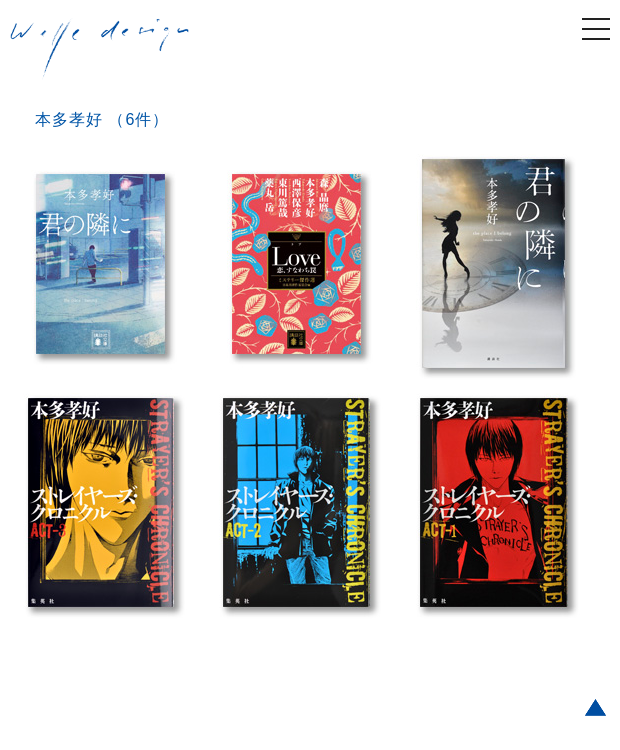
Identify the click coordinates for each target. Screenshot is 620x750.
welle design (100, 49)
